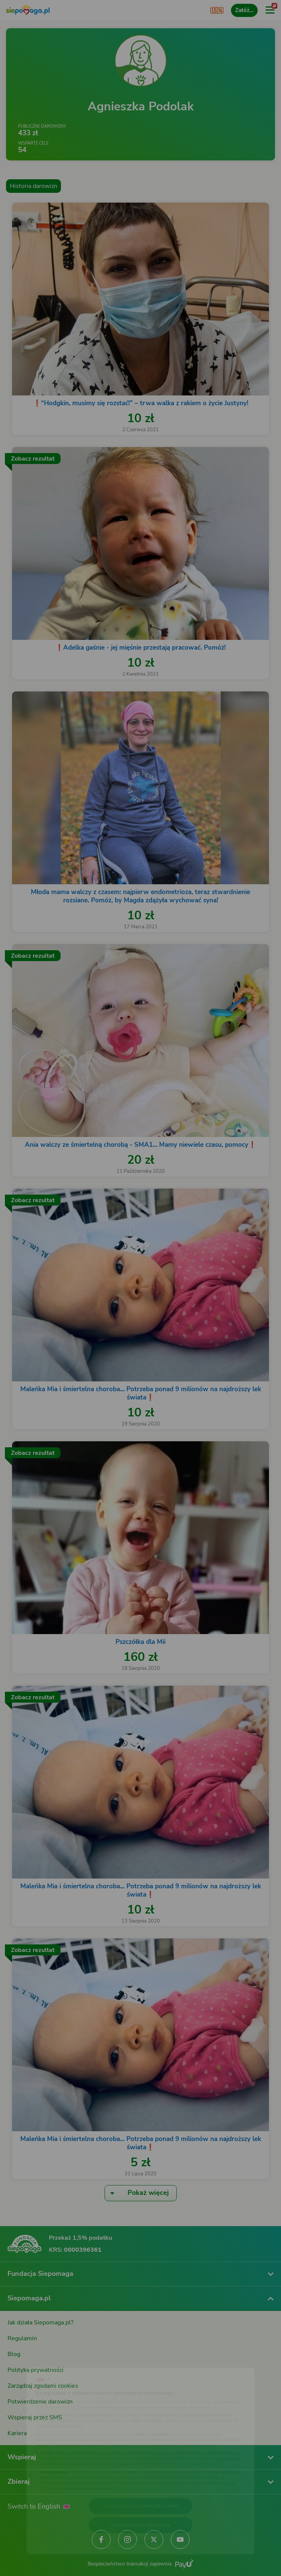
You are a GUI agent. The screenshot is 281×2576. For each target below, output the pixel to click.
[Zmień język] (21, 2359)
